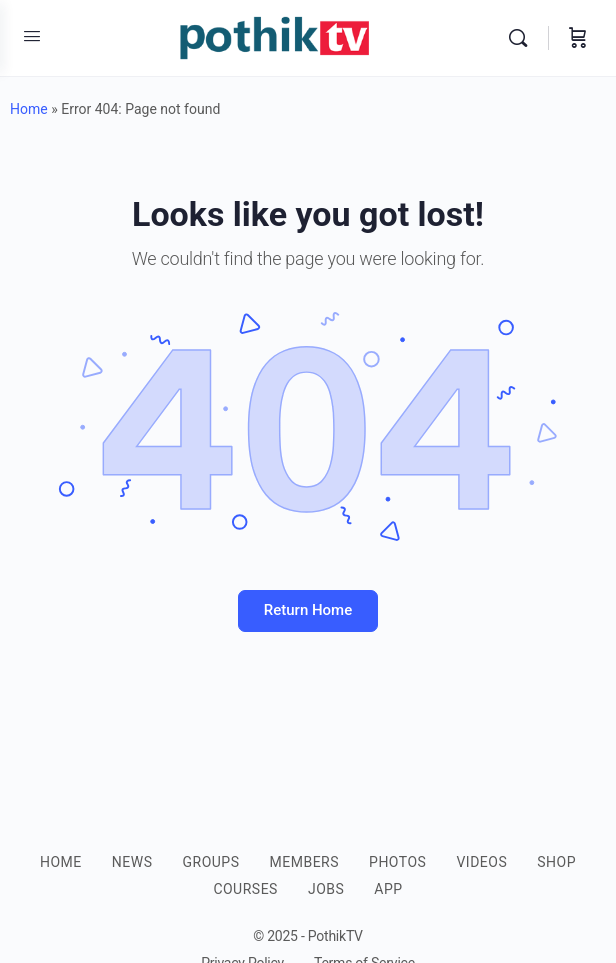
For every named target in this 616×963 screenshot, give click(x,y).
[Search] (523, 38)
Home (29, 109)
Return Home (308, 610)
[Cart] (578, 38)
